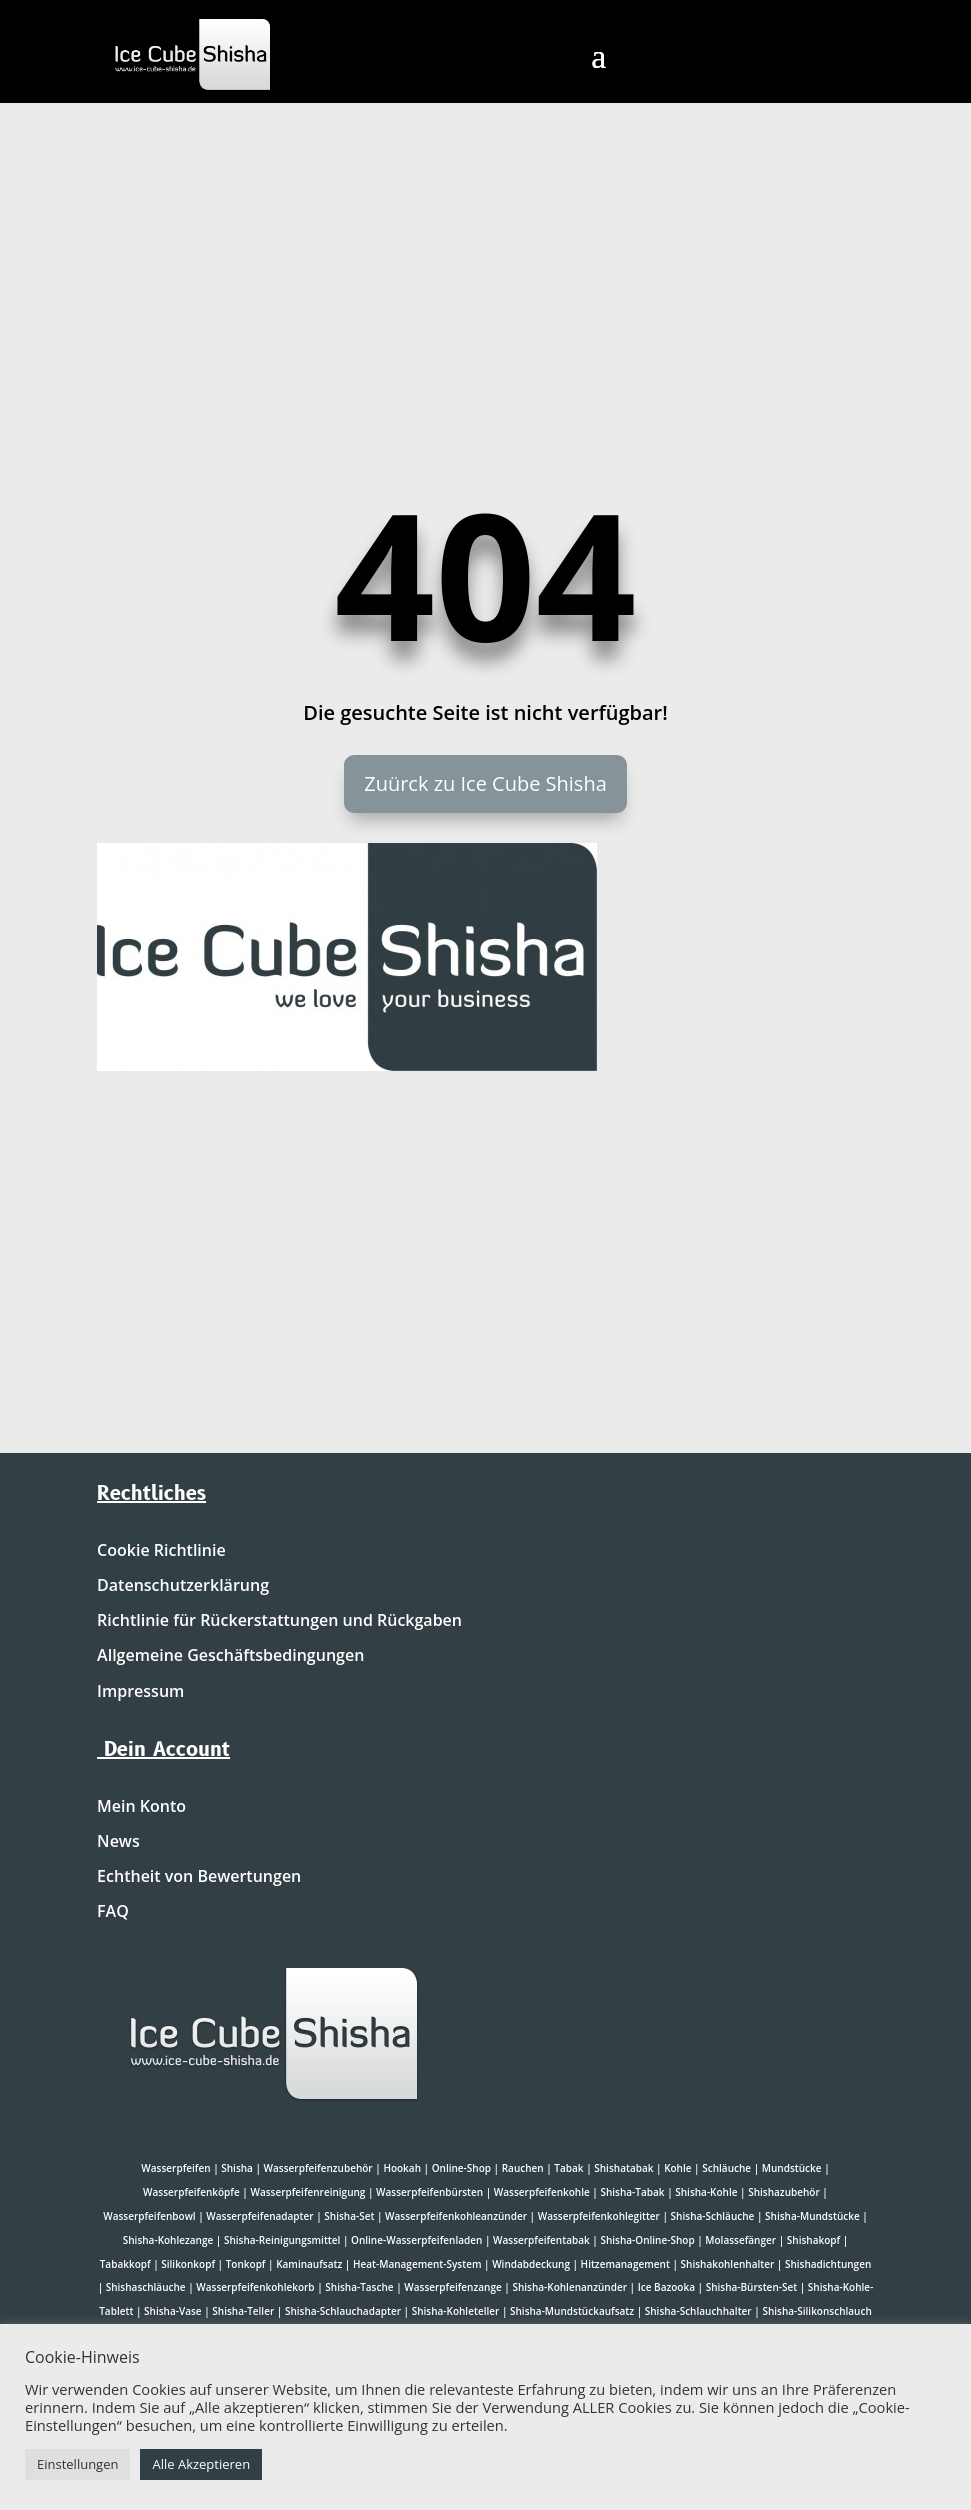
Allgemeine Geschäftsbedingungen (230, 1656)
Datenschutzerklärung (183, 1586)
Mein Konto (141, 1807)
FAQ (113, 1912)
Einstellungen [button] (77, 2464)
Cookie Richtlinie (161, 1551)
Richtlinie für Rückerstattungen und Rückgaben (279, 1621)
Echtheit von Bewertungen (199, 1877)
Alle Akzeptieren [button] (201, 2464)
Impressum (140, 1692)
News (118, 1842)
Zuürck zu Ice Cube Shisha (485, 783)
